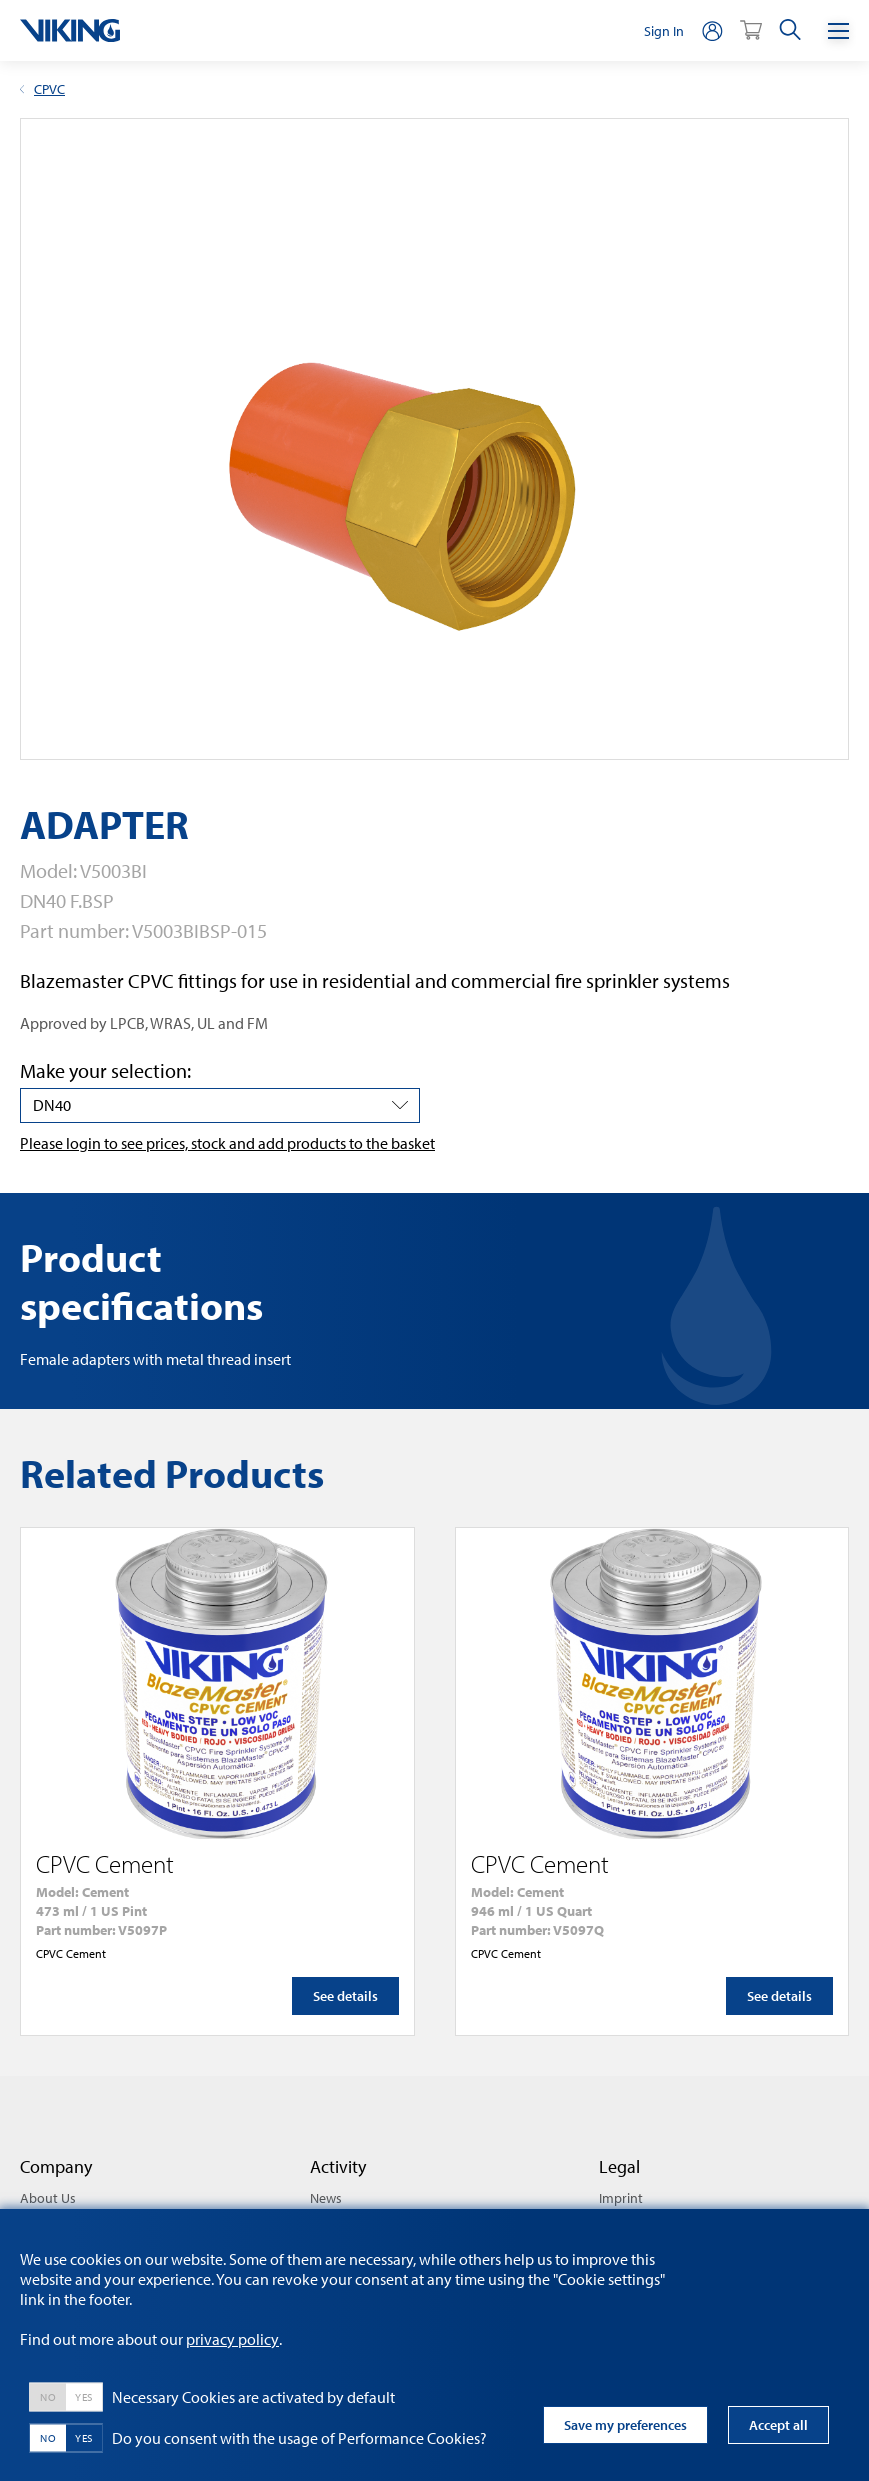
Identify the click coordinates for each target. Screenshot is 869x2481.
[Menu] (838, 30)
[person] (712, 30)
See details (345, 1996)
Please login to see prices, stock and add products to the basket (227, 1143)
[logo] (70, 30)
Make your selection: (105, 1070)
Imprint (621, 2198)
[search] (790, 30)
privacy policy (232, 2339)
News (326, 2198)
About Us (48, 2198)
